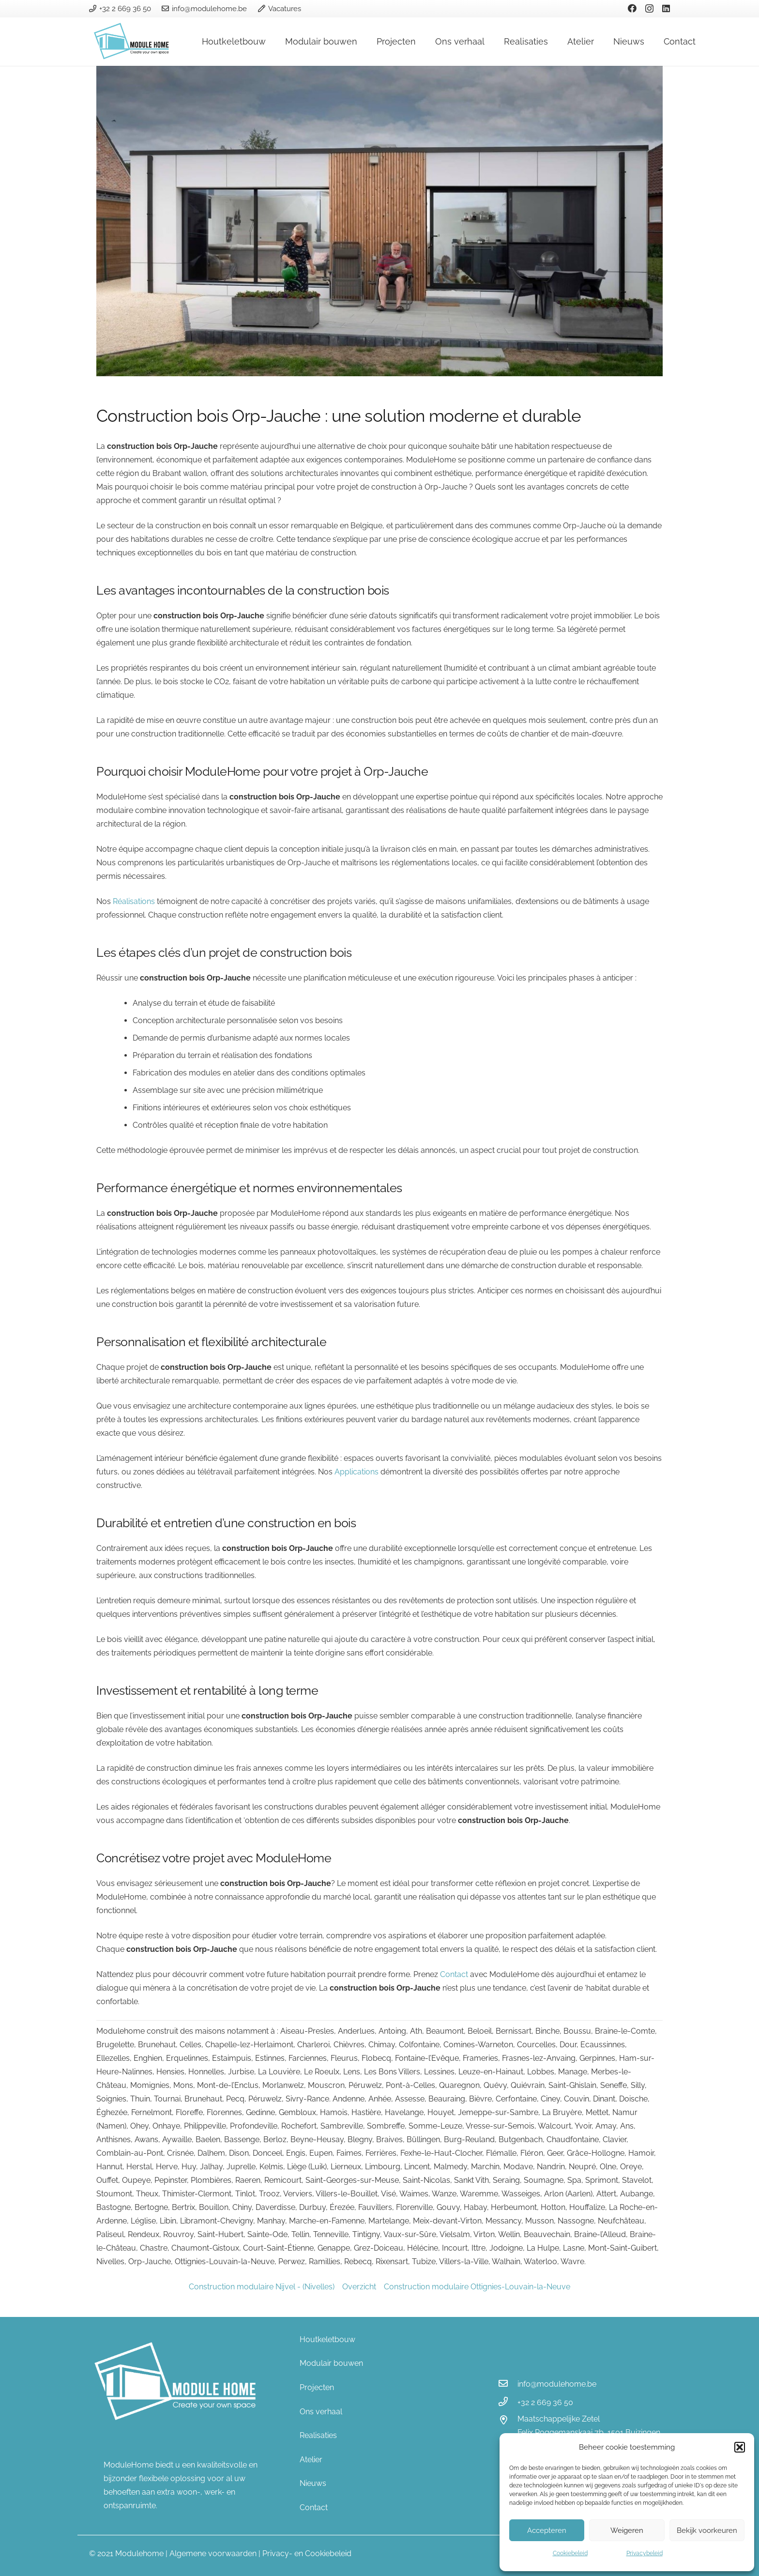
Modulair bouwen (331, 2363)
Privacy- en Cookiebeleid (306, 2553)
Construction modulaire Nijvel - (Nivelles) (261, 2286)
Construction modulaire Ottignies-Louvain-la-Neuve (477, 2286)
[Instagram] (649, 9)
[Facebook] (632, 8)
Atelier (311, 2459)
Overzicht (359, 2286)
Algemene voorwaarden (213, 2553)
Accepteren (546, 2530)
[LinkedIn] (666, 8)
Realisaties (318, 2435)
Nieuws (313, 2483)
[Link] (133, 41)
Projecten (317, 2387)
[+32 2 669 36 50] (507, 2402)
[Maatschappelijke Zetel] (507, 2421)
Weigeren (626, 2530)
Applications (356, 1471)
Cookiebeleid (570, 2553)
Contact (454, 1974)
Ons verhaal (321, 2411)
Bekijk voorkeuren (707, 2530)
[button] (739, 2447)
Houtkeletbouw (327, 2339)
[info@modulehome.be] (507, 2384)
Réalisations (134, 901)
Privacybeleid (644, 2553)
